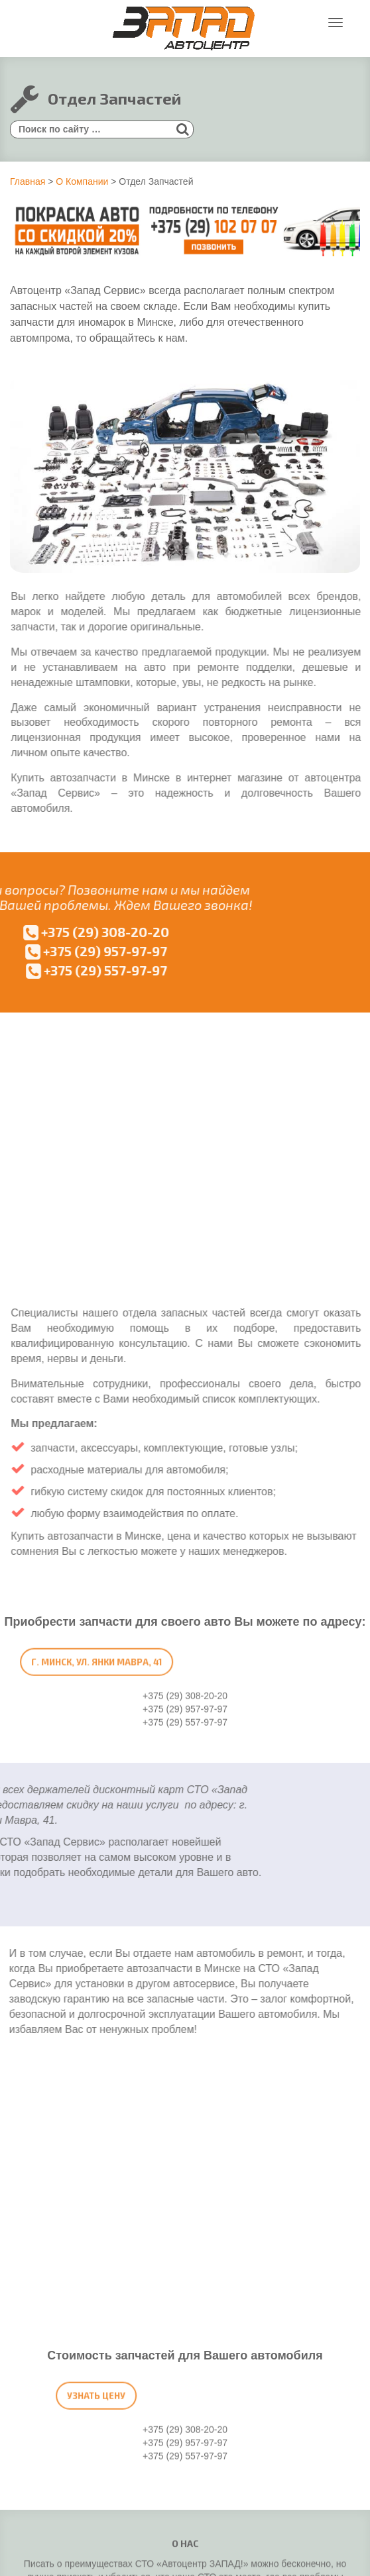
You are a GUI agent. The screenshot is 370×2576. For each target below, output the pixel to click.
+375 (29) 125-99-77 (182, 2347)
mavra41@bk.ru (207, 2280)
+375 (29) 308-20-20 (184, 2194)
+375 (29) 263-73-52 (189, 2241)
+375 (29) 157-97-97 (184, 2260)
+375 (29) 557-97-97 (189, 2174)
